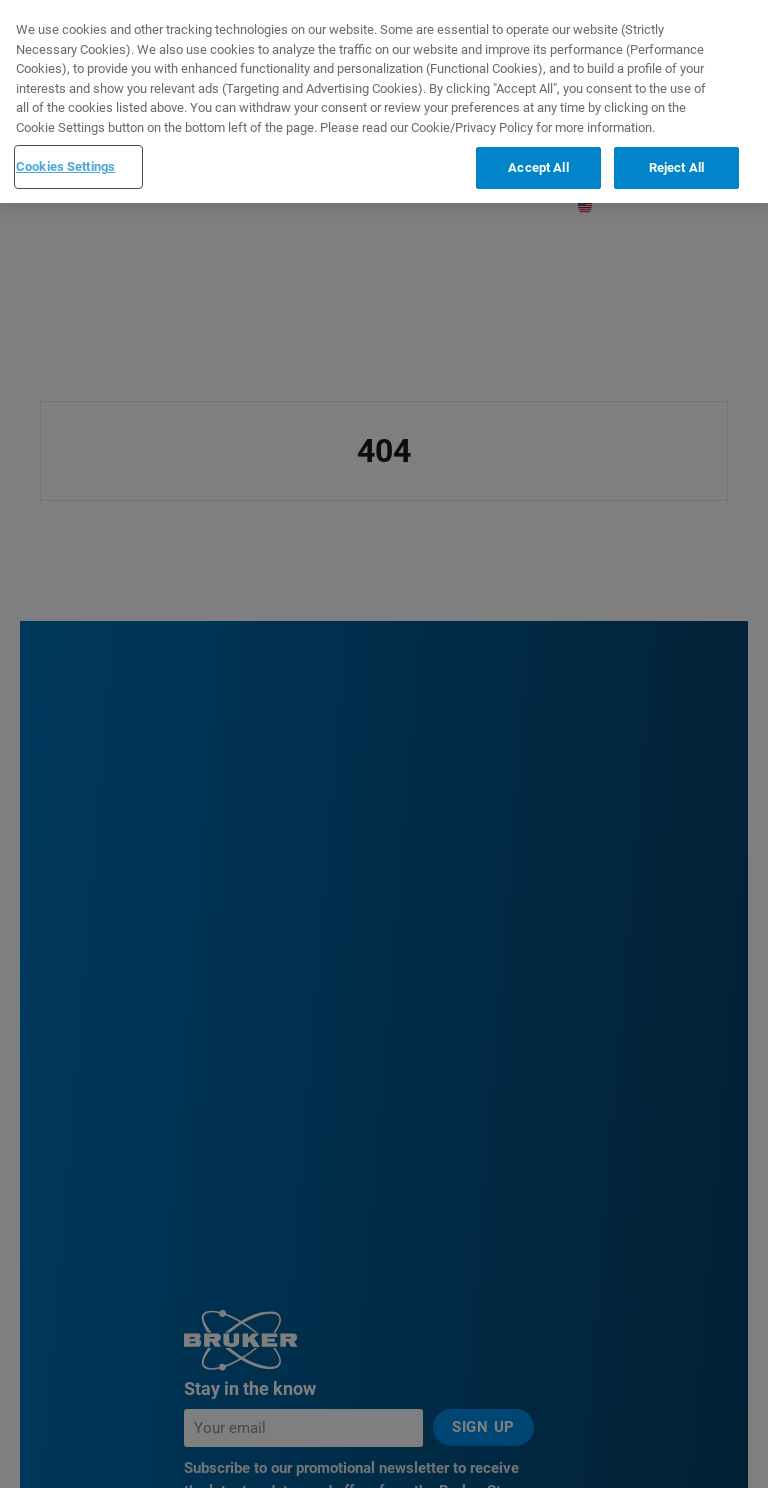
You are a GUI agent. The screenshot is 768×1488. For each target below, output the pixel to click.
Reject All (676, 163)
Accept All (538, 163)
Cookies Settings (65, 162)
